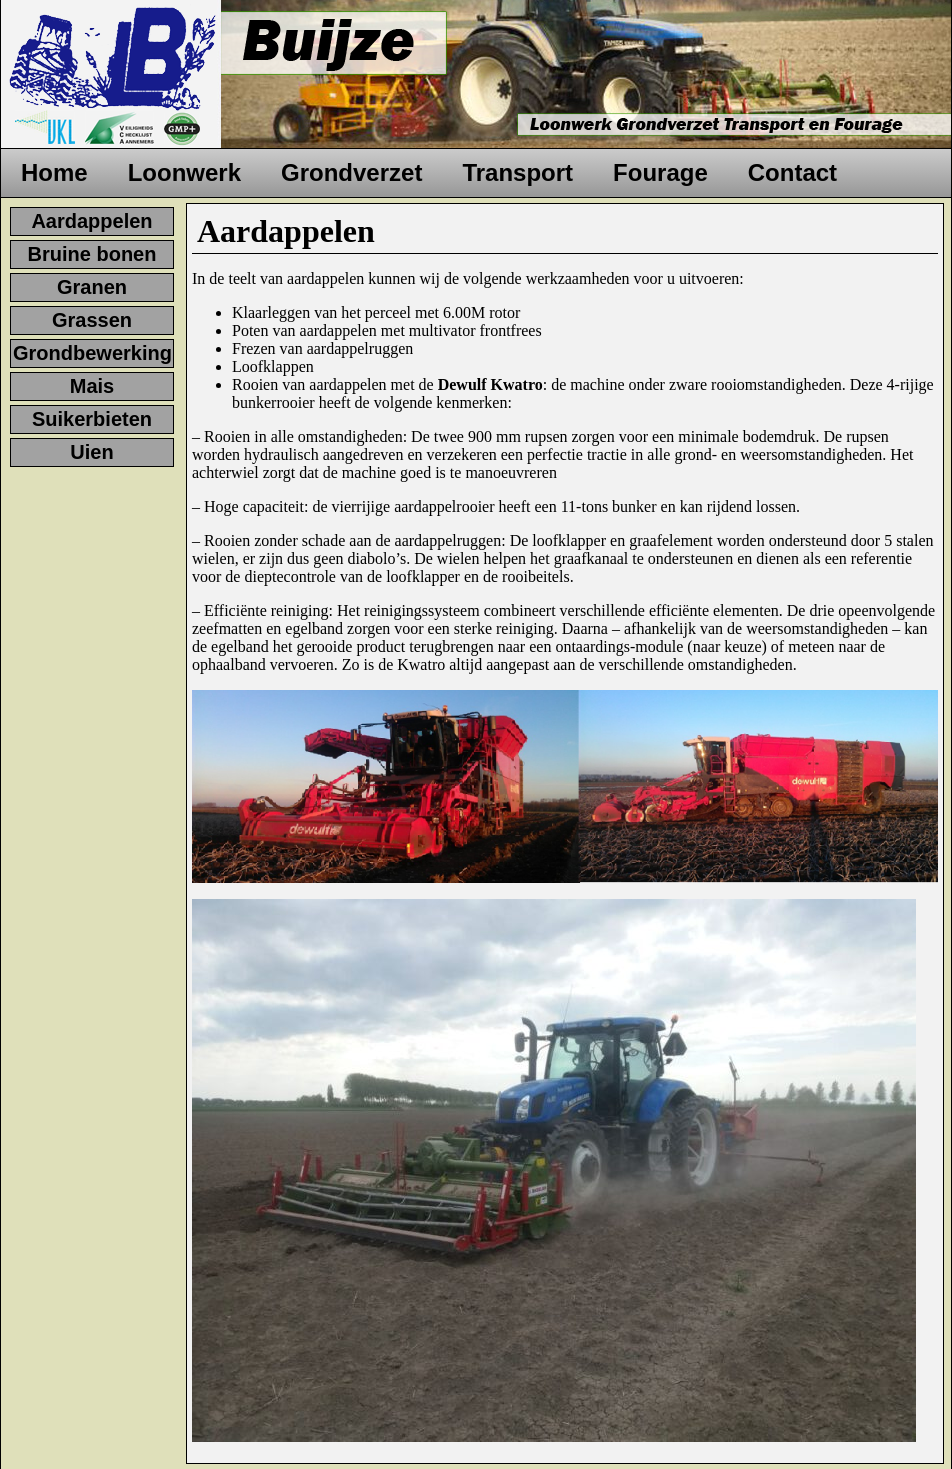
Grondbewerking (92, 353)
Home (54, 172)
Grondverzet (351, 172)
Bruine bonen (92, 254)
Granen (92, 287)
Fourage (660, 172)
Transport (517, 172)
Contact (792, 172)
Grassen (92, 320)
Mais (92, 386)
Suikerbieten (92, 419)
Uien (91, 452)
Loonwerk (184, 172)
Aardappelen (91, 221)
